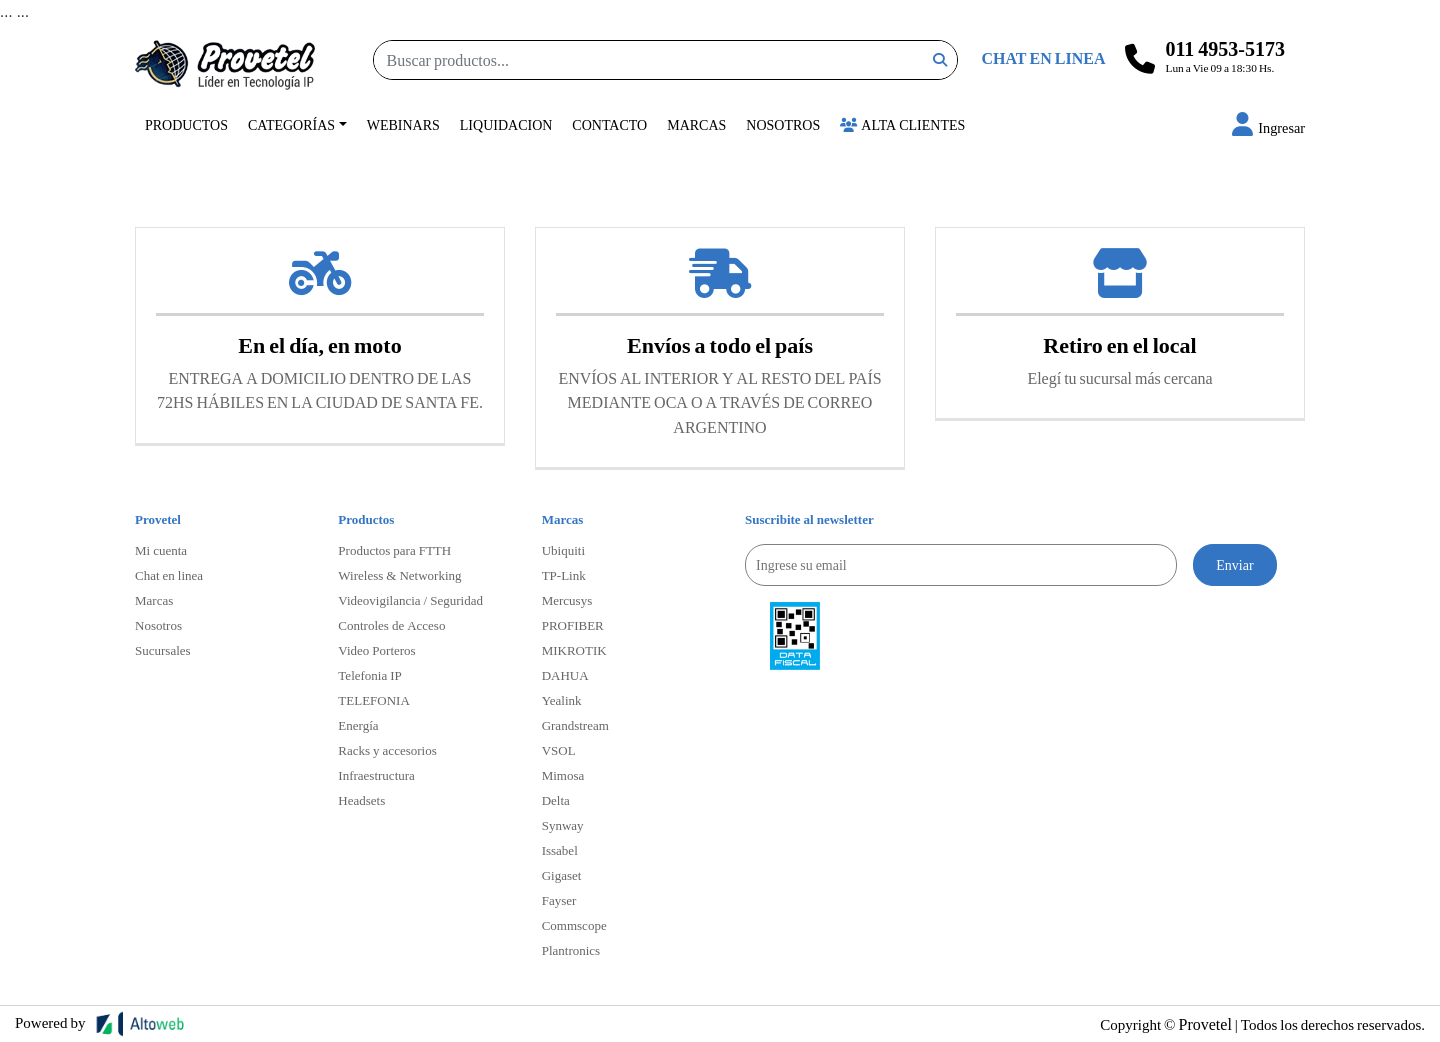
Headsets (361, 800)
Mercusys (567, 600)
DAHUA (565, 675)
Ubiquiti (563, 550)
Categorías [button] (291, 124)
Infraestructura (376, 775)
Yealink (562, 700)
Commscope (574, 925)
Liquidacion (506, 124)
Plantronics (571, 950)
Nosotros (783, 124)
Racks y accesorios (387, 750)
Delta (556, 800)
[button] (1268, 127)
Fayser (559, 900)
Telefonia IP (369, 675)
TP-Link (564, 575)
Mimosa (563, 775)
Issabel (560, 850)
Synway (563, 825)
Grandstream (575, 725)
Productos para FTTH (394, 550)
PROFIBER (573, 625)
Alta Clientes (902, 124)
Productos (186, 124)
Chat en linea (169, 575)
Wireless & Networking (399, 575)
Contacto (609, 124)
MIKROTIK (574, 650)
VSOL (559, 750)
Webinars (403, 124)
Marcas (696, 124)
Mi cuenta (161, 550)
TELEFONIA (374, 700)
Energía (358, 725)
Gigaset (562, 875)
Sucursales (163, 650)
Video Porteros (376, 650)
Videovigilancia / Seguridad (410, 600)
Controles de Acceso (391, 625)
